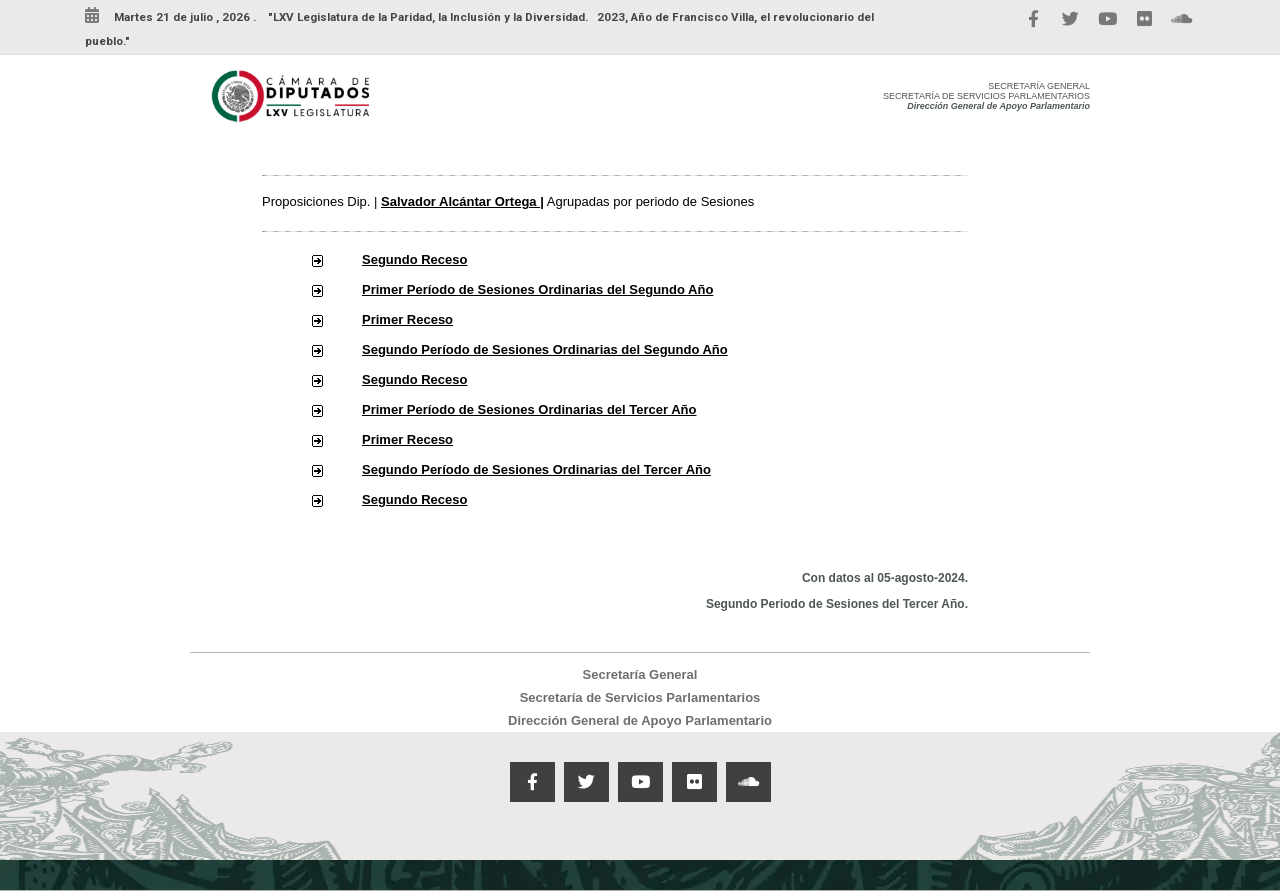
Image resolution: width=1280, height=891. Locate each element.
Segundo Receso (414, 259)
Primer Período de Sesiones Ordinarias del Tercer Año (529, 409)
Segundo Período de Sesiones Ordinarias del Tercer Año (536, 469)
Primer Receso (407, 319)
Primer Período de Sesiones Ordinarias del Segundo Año (537, 289)
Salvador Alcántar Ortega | (462, 201)
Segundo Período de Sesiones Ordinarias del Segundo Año (545, 349)
